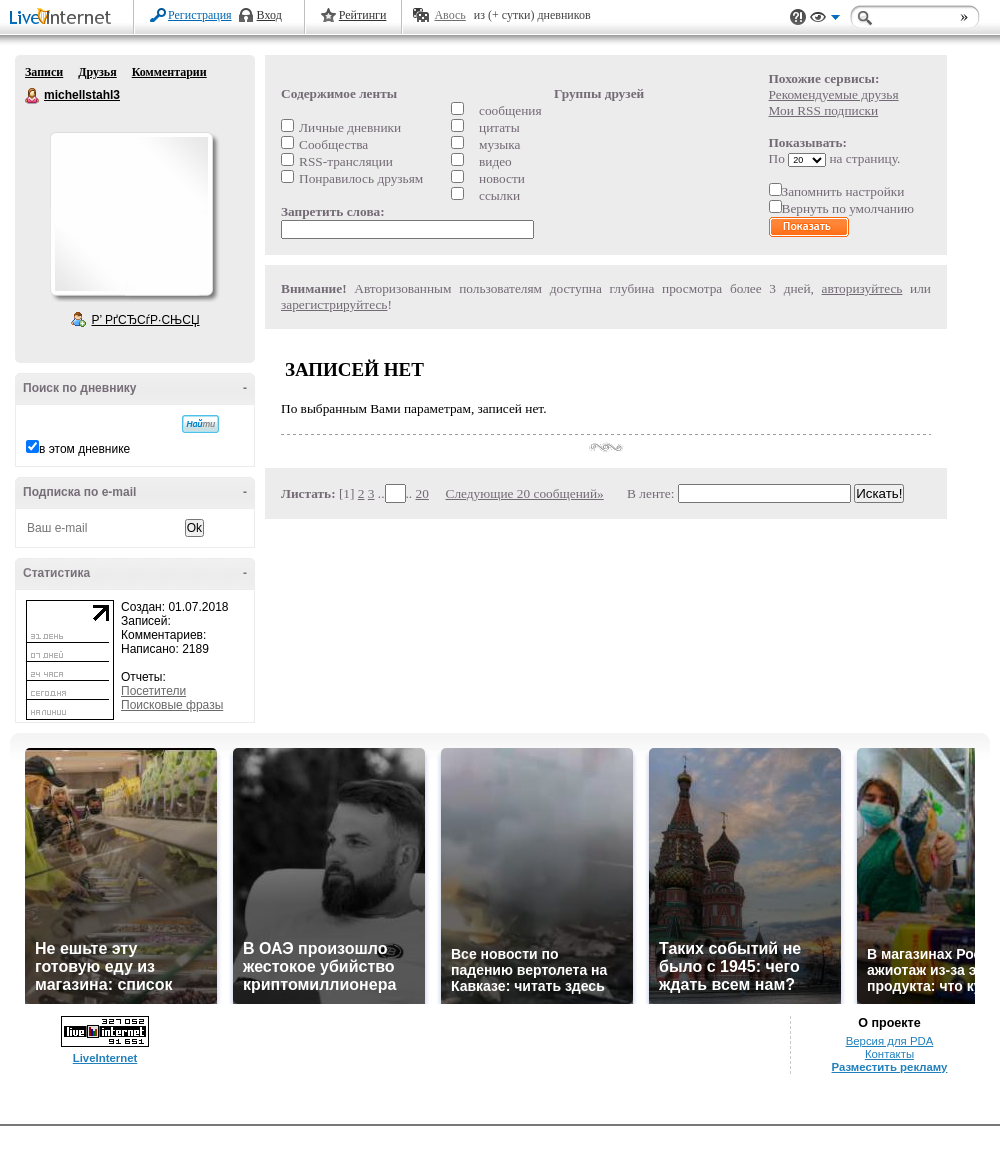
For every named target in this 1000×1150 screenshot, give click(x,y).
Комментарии (169, 72)
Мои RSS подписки (824, 110)
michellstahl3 (33, 96)
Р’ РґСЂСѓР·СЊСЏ (146, 320)
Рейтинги (363, 15)
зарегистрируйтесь (334, 304)
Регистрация (200, 15)
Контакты (889, 1054)
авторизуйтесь (862, 288)
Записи (44, 72)
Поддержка (798, 17)
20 (422, 493)
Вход (269, 15)
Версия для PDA (890, 1041)
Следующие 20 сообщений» (525, 493)
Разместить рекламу (890, 1067)
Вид (825, 20)
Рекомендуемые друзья (834, 94)
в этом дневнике (84, 449)
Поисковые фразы (172, 705)
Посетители (153, 691)
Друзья (97, 72)
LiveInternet (64, 18)
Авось (449, 15)
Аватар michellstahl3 (131, 214)
